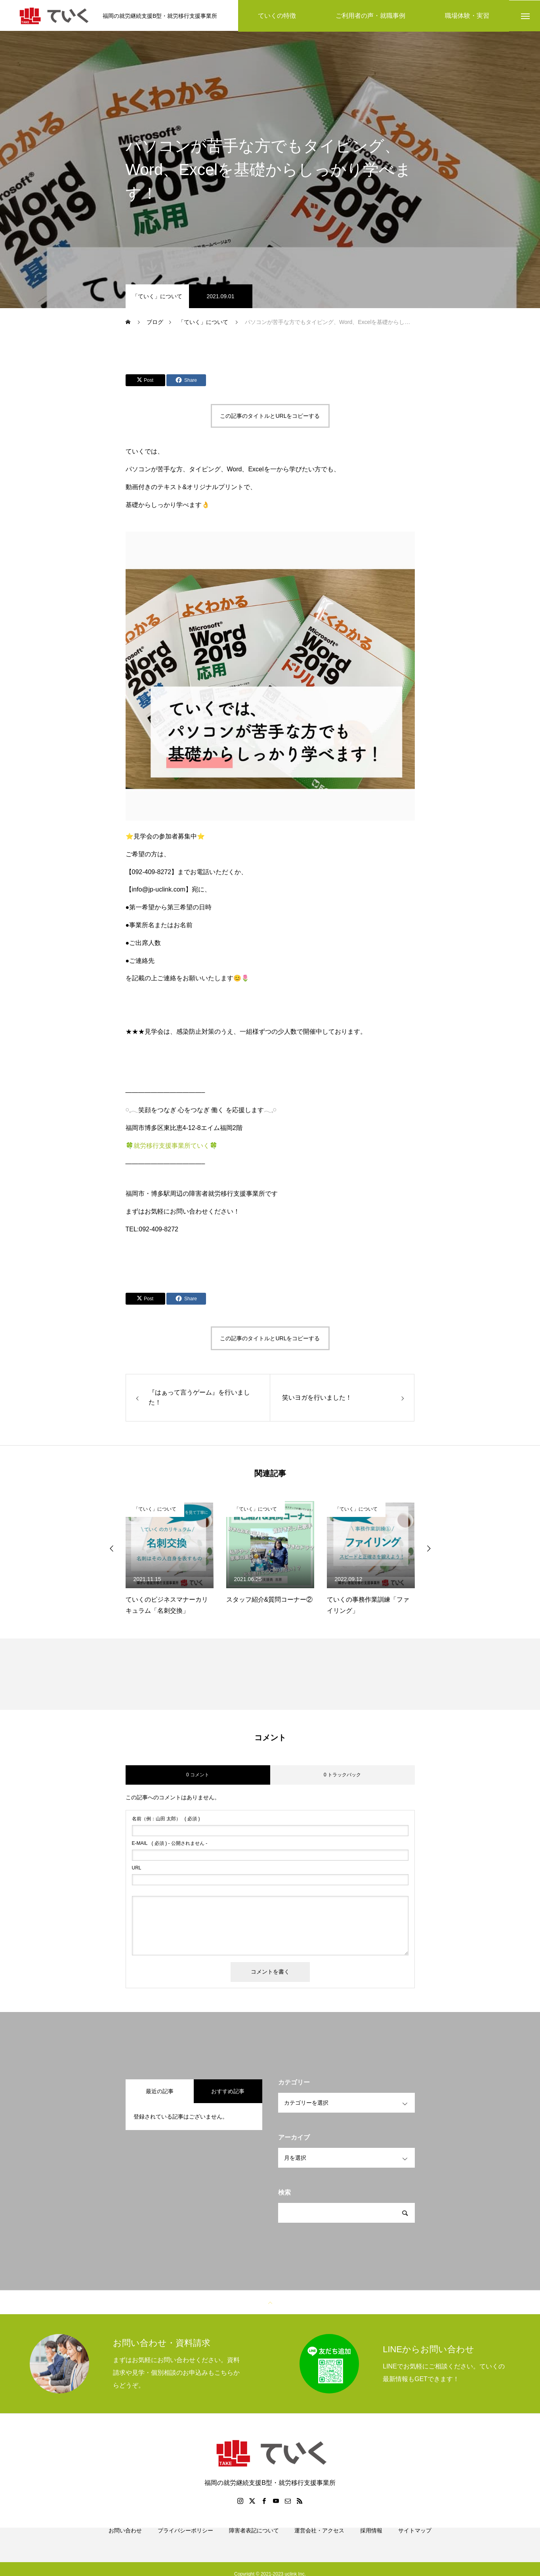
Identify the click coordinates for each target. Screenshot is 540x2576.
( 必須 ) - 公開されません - (170, 1844)
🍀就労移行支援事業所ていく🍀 (172, 1146)
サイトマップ (414, 2540)
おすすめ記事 (227, 2092)
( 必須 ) (166, 1819)
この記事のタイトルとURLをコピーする (270, 416)
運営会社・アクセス (319, 2540)
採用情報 (371, 2540)
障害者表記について (254, 2540)
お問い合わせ (125, 2540)
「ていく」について (157, 297)
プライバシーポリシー (185, 2540)
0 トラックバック (342, 1775)
